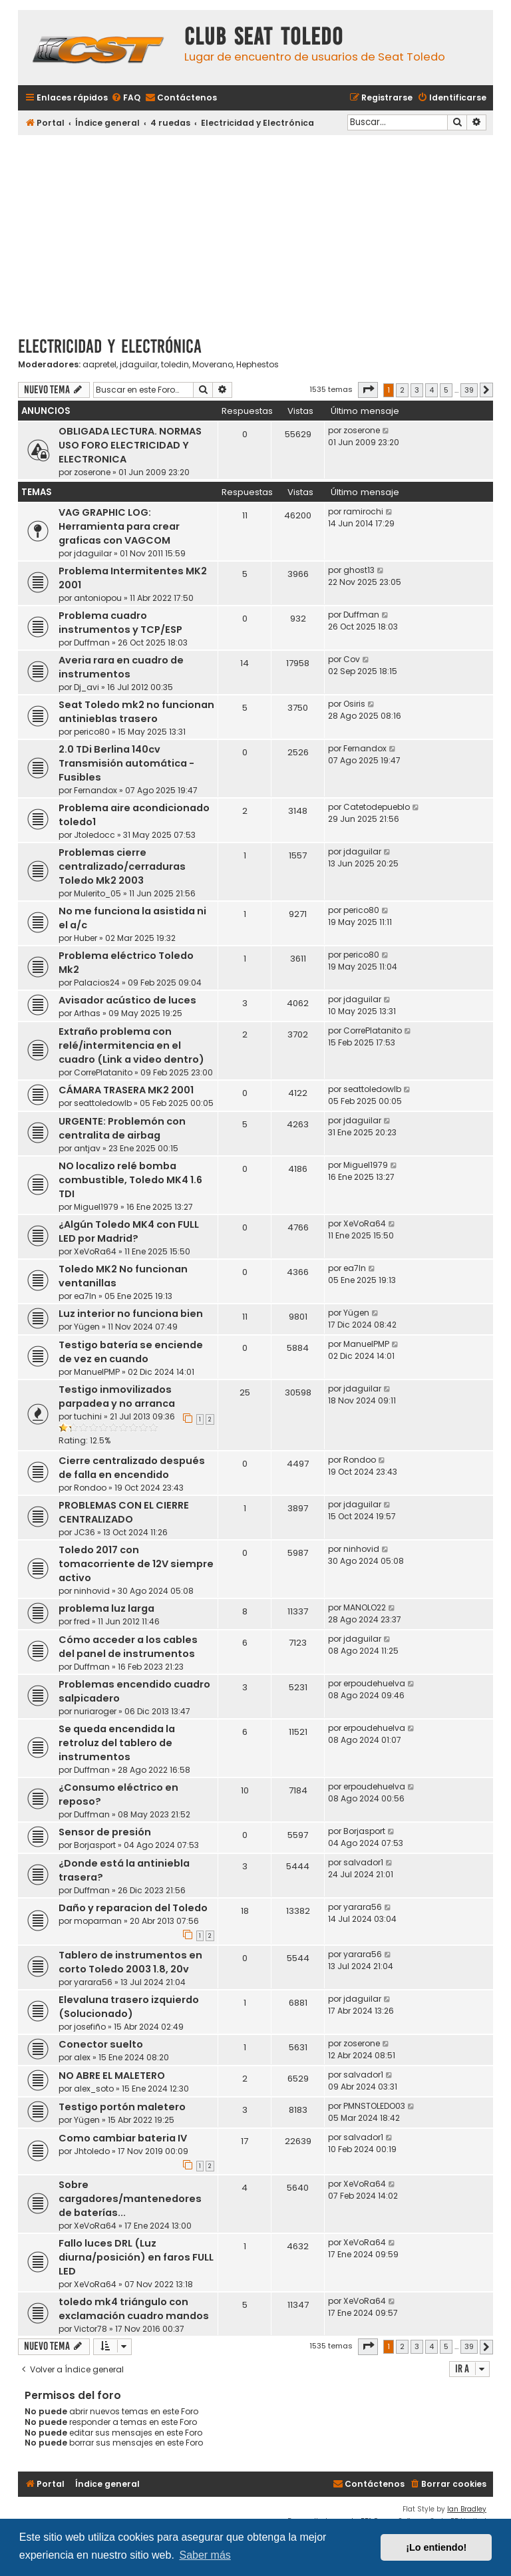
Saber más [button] (204, 2555)
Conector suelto (101, 2044)
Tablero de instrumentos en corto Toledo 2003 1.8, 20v (130, 1962)
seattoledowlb (103, 1103)
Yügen (87, 1326)
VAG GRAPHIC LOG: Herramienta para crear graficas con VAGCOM (119, 526)
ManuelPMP (97, 1372)
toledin (175, 364)
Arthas (87, 1013)
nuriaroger (95, 1711)
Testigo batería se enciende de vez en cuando (131, 1352)
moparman (98, 1921)
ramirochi (363, 511)
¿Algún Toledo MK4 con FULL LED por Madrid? (129, 1231)
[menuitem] (125, 98)
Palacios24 (97, 982)
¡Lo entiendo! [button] (436, 2547)
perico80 (92, 731)
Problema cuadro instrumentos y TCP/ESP (120, 622)
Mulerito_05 (97, 893)
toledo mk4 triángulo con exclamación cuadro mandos (134, 2308)
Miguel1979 (96, 1206)
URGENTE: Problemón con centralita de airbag (122, 1128)
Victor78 (90, 2328)
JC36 (84, 1532)
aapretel (99, 364)
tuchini (88, 1416)
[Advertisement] (255, 231)
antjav (87, 1148)
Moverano (212, 364)
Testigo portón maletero (122, 2107)
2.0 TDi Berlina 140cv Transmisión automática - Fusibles (126, 763)
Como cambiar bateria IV (123, 2138)
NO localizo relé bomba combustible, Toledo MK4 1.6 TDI (130, 1179)
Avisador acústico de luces (127, 1000)
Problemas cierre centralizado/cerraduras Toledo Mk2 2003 (122, 866)
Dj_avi (86, 687)
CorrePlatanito (103, 1072)
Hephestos (257, 364)
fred (82, 1621)
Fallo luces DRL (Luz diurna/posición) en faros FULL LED (136, 2257)
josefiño (90, 2026)
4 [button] (431, 390)
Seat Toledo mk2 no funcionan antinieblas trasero (136, 711)
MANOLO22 (364, 1607)
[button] (368, 390)
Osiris (354, 703)
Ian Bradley (466, 2509)
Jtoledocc (94, 834)
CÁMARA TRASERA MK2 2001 (126, 1090)
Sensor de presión (105, 1832)
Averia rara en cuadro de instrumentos (121, 667)
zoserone (92, 472)
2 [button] (402, 390)
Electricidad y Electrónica (110, 346)
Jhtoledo (92, 2151)
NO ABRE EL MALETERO (112, 2075)
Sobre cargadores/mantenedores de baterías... (130, 2198)
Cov (351, 659)
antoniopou (98, 598)
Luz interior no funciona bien (131, 1313)
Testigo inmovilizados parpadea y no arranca (117, 1396)
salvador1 (363, 1862)
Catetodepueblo (376, 807)
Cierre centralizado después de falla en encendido (132, 1467)
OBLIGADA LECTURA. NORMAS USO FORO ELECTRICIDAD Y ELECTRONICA (130, 445)
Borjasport (95, 1845)
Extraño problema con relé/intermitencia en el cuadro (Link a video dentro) (131, 1045)
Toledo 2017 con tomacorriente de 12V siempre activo (136, 1563)
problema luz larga (106, 1608)
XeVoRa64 (95, 1251)
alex (82, 2057)
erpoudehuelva (374, 1683)
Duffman (92, 642)
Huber (85, 938)
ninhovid (92, 1590)
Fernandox (95, 790)
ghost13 (359, 570)
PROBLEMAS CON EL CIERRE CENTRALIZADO (124, 1512)
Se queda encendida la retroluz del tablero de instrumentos (117, 1742)
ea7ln (85, 1296)
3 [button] (417, 390)
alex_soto (94, 2088)
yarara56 (362, 1907)
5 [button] (446, 390)
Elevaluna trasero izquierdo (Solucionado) (129, 2006)
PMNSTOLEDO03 (374, 2106)
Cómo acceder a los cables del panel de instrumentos (128, 1646)
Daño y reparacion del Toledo (133, 1908)
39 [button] (469, 390)
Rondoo (90, 1487)
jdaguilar (139, 364)
